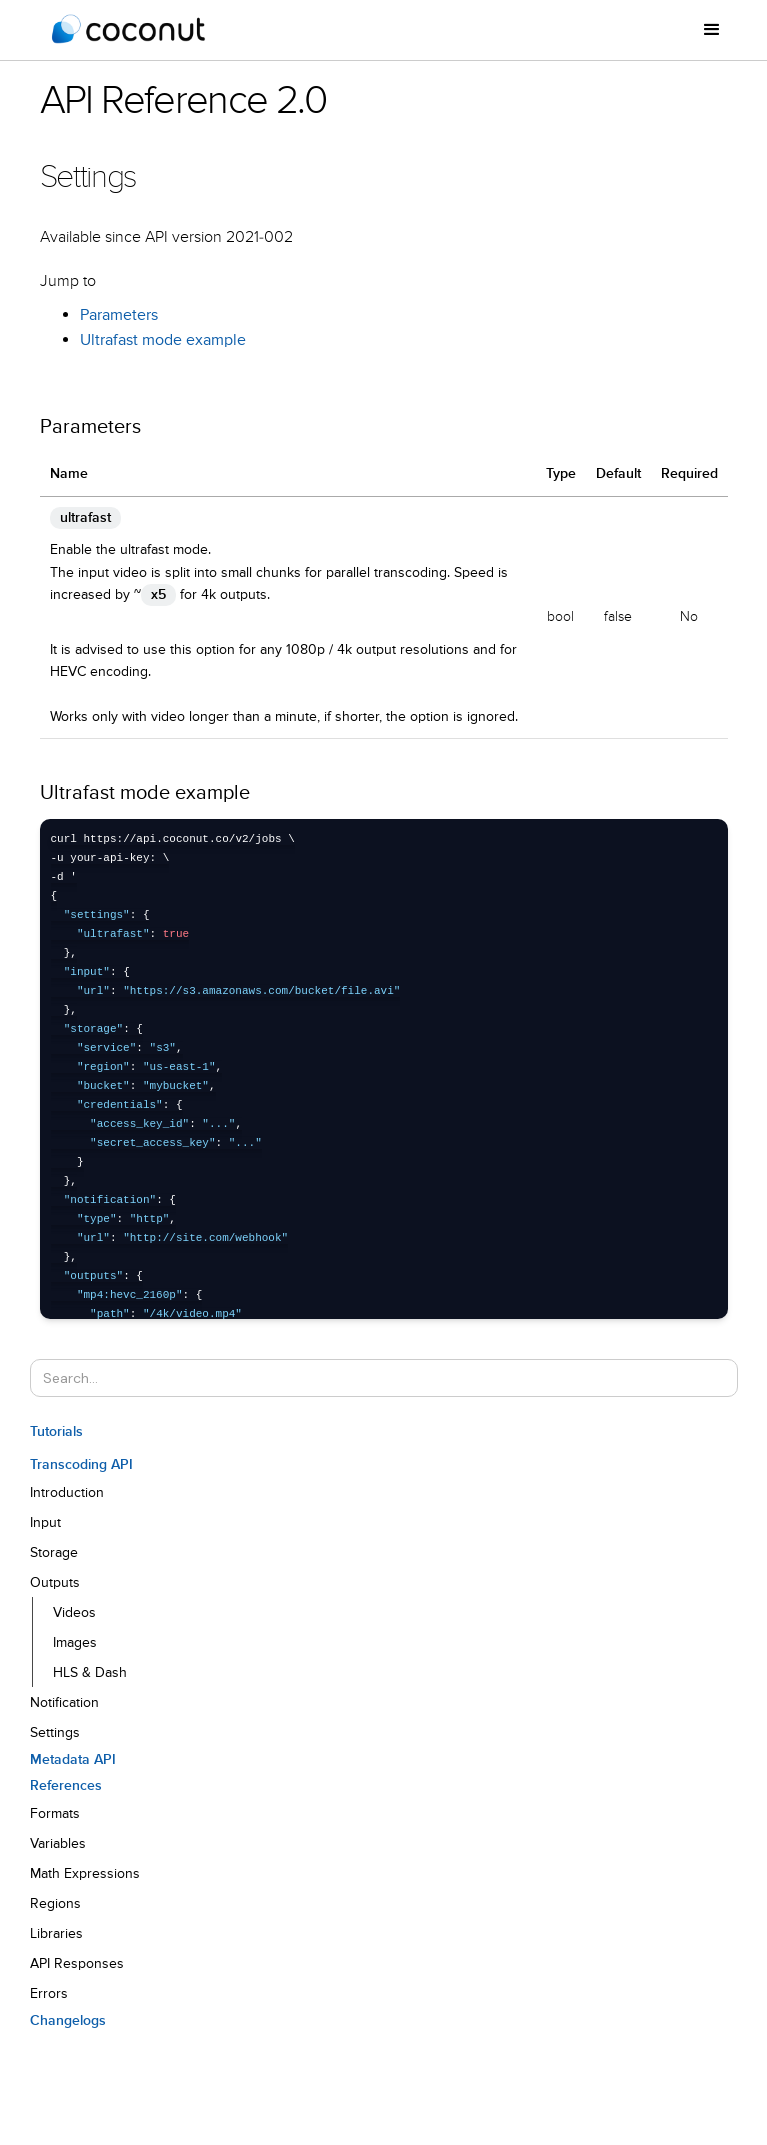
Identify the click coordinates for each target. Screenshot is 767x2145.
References (66, 1786)
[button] (712, 30)
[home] (129, 30)
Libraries (56, 1934)
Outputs (55, 1583)
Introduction (67, 1493)
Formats (55, 1814)
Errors (49, 1994)
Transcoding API (81, 1465)
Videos (74, 1613)
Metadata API (73, 1760)
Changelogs (68, 2021)
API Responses (77, 1964)
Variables (58, 1844)
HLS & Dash (90, 1673)
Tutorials (56, 1432)
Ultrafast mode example (163, 341)
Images (75, 1643)
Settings (55, 1733)
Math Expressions (85, 1874)
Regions (55, 1904)
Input (45, 1523)
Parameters (119, 316)
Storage (54, 1553)
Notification (64, 1703)
